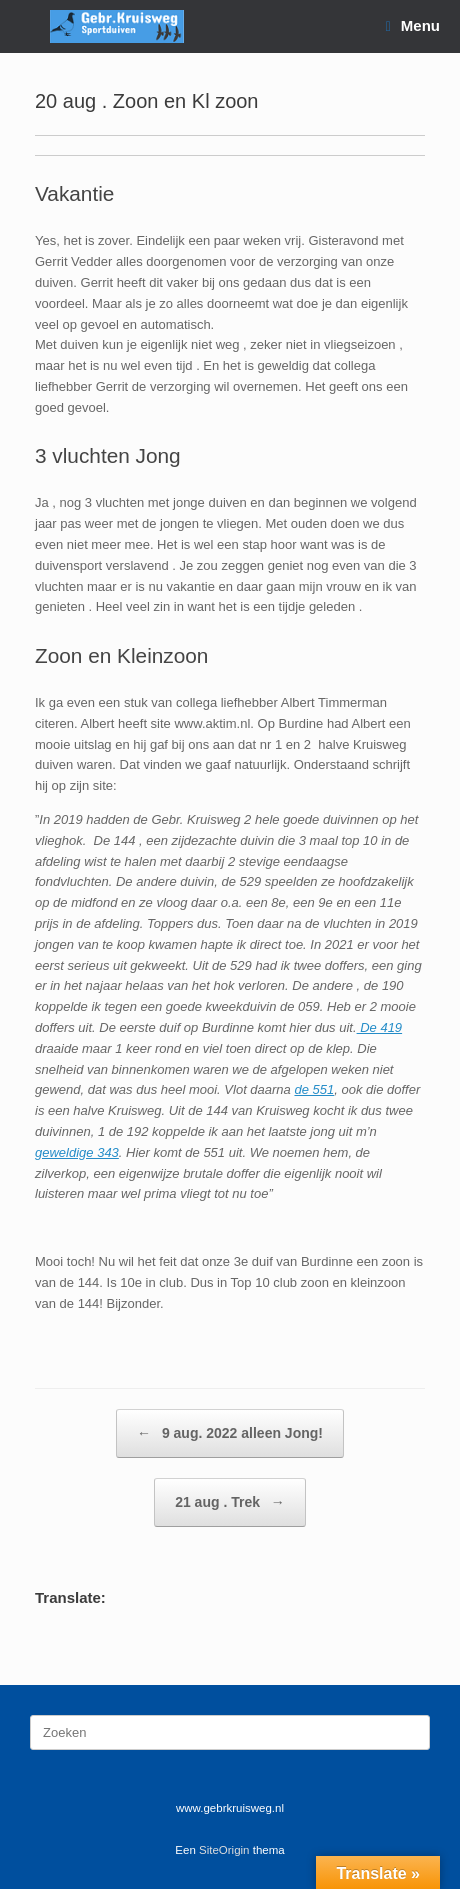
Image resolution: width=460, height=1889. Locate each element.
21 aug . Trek (230, 1502)
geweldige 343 (77, 1152)
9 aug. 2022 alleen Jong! (230, 1433)
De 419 (380, 1027)
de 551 (314, 1089)
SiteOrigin (224, 1850)
